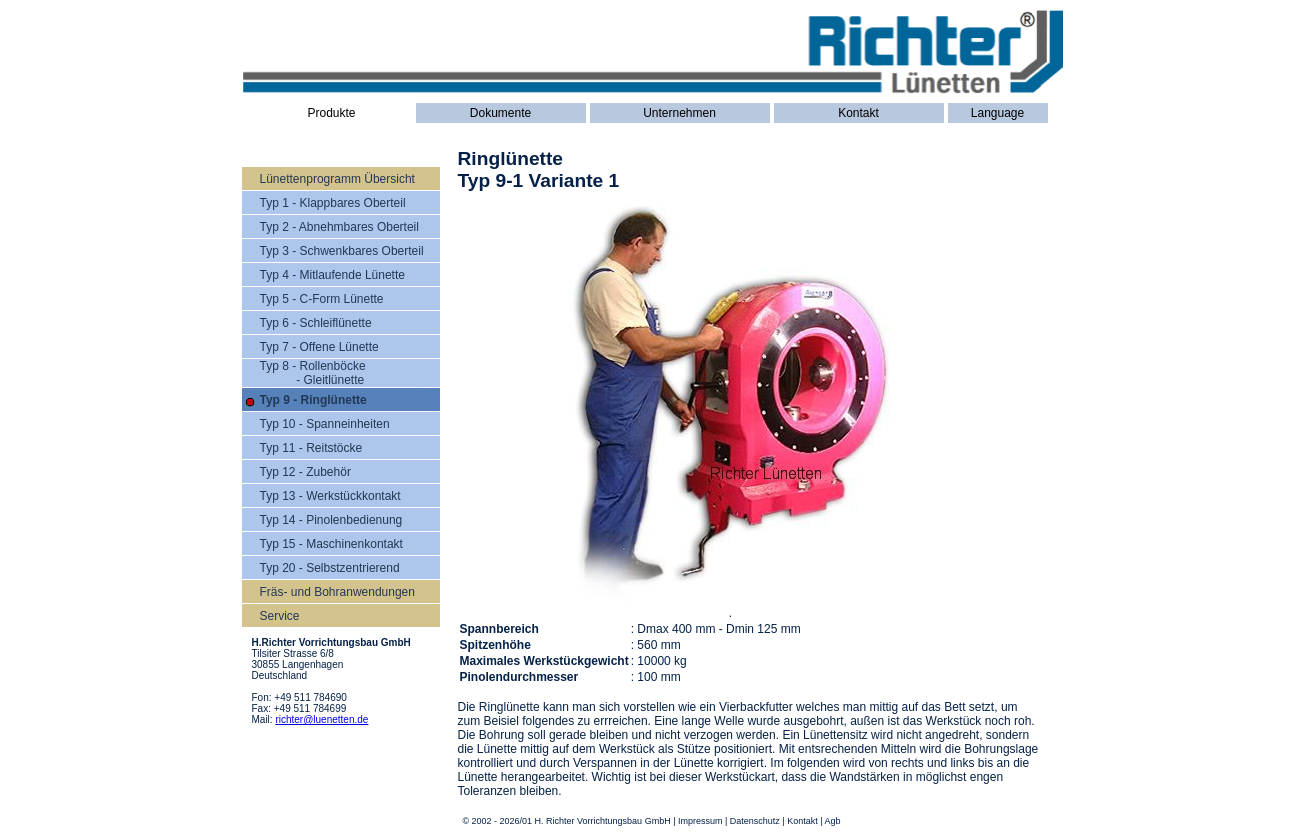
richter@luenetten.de (321, 719)
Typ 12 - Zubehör (305, 472)
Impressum (700, 821)
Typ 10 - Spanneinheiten (325, 424)
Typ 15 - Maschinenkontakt (331, 544)
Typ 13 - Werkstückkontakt (330, 496)
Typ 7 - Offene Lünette (319, 347)
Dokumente (500, 113)
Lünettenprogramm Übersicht (337, 179)
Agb (833, 821)
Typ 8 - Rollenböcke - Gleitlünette (313, 373)
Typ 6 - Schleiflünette (316, 323)
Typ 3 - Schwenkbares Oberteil (342, 251)
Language (997, 113)
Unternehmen (679, 113)
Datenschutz (755, 821)
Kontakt (858, 113)
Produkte (331, 113)
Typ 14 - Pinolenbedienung (331, 520)
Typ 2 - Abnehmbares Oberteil (339, 227)
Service (280, 616)
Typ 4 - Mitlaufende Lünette (332, 275)
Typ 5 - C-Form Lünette (322, 299)
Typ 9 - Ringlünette (313, 400)
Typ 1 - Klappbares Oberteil (333, 203)
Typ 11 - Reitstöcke (311, 448)
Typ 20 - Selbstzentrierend (330, 568)
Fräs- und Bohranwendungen (337, 592)
